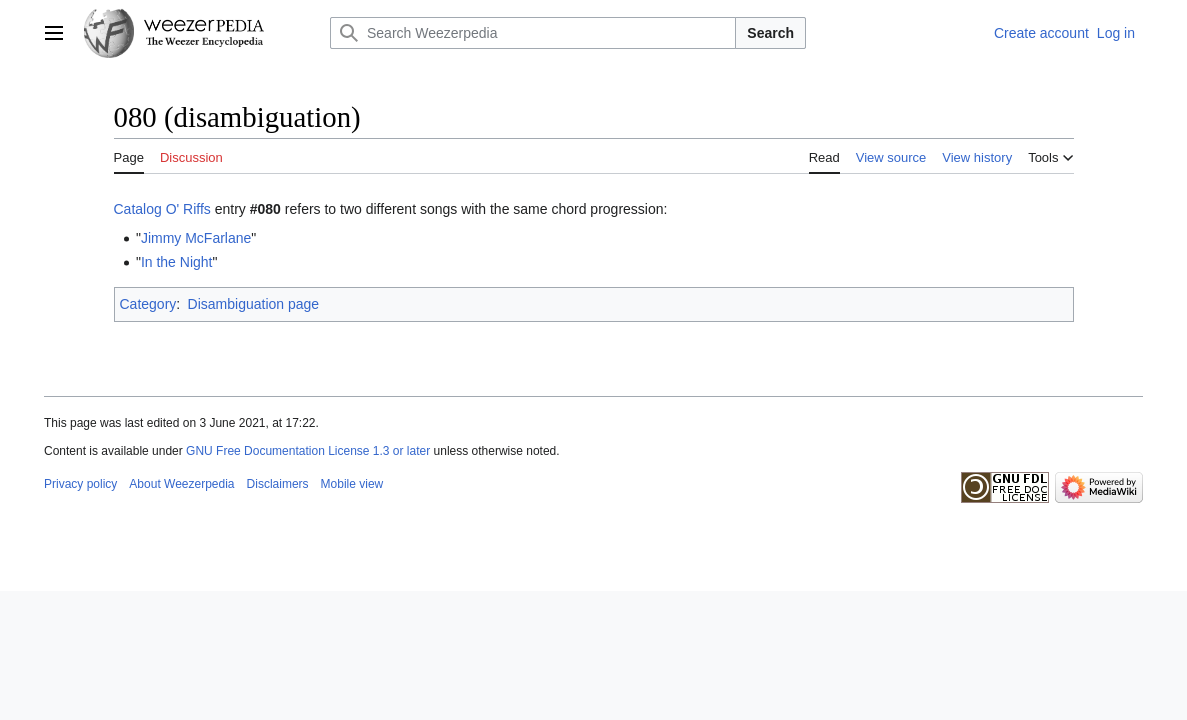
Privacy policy (80, 484)
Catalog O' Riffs (162, 209)
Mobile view (352, 484)
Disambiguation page (254, 304)
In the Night (177, 262)
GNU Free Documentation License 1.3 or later (308, 451)
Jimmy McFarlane (196, 238)
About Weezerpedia (181, 484)
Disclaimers (278, 484)
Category (148, 304)
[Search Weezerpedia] (533, 33)
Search (770, 33)
